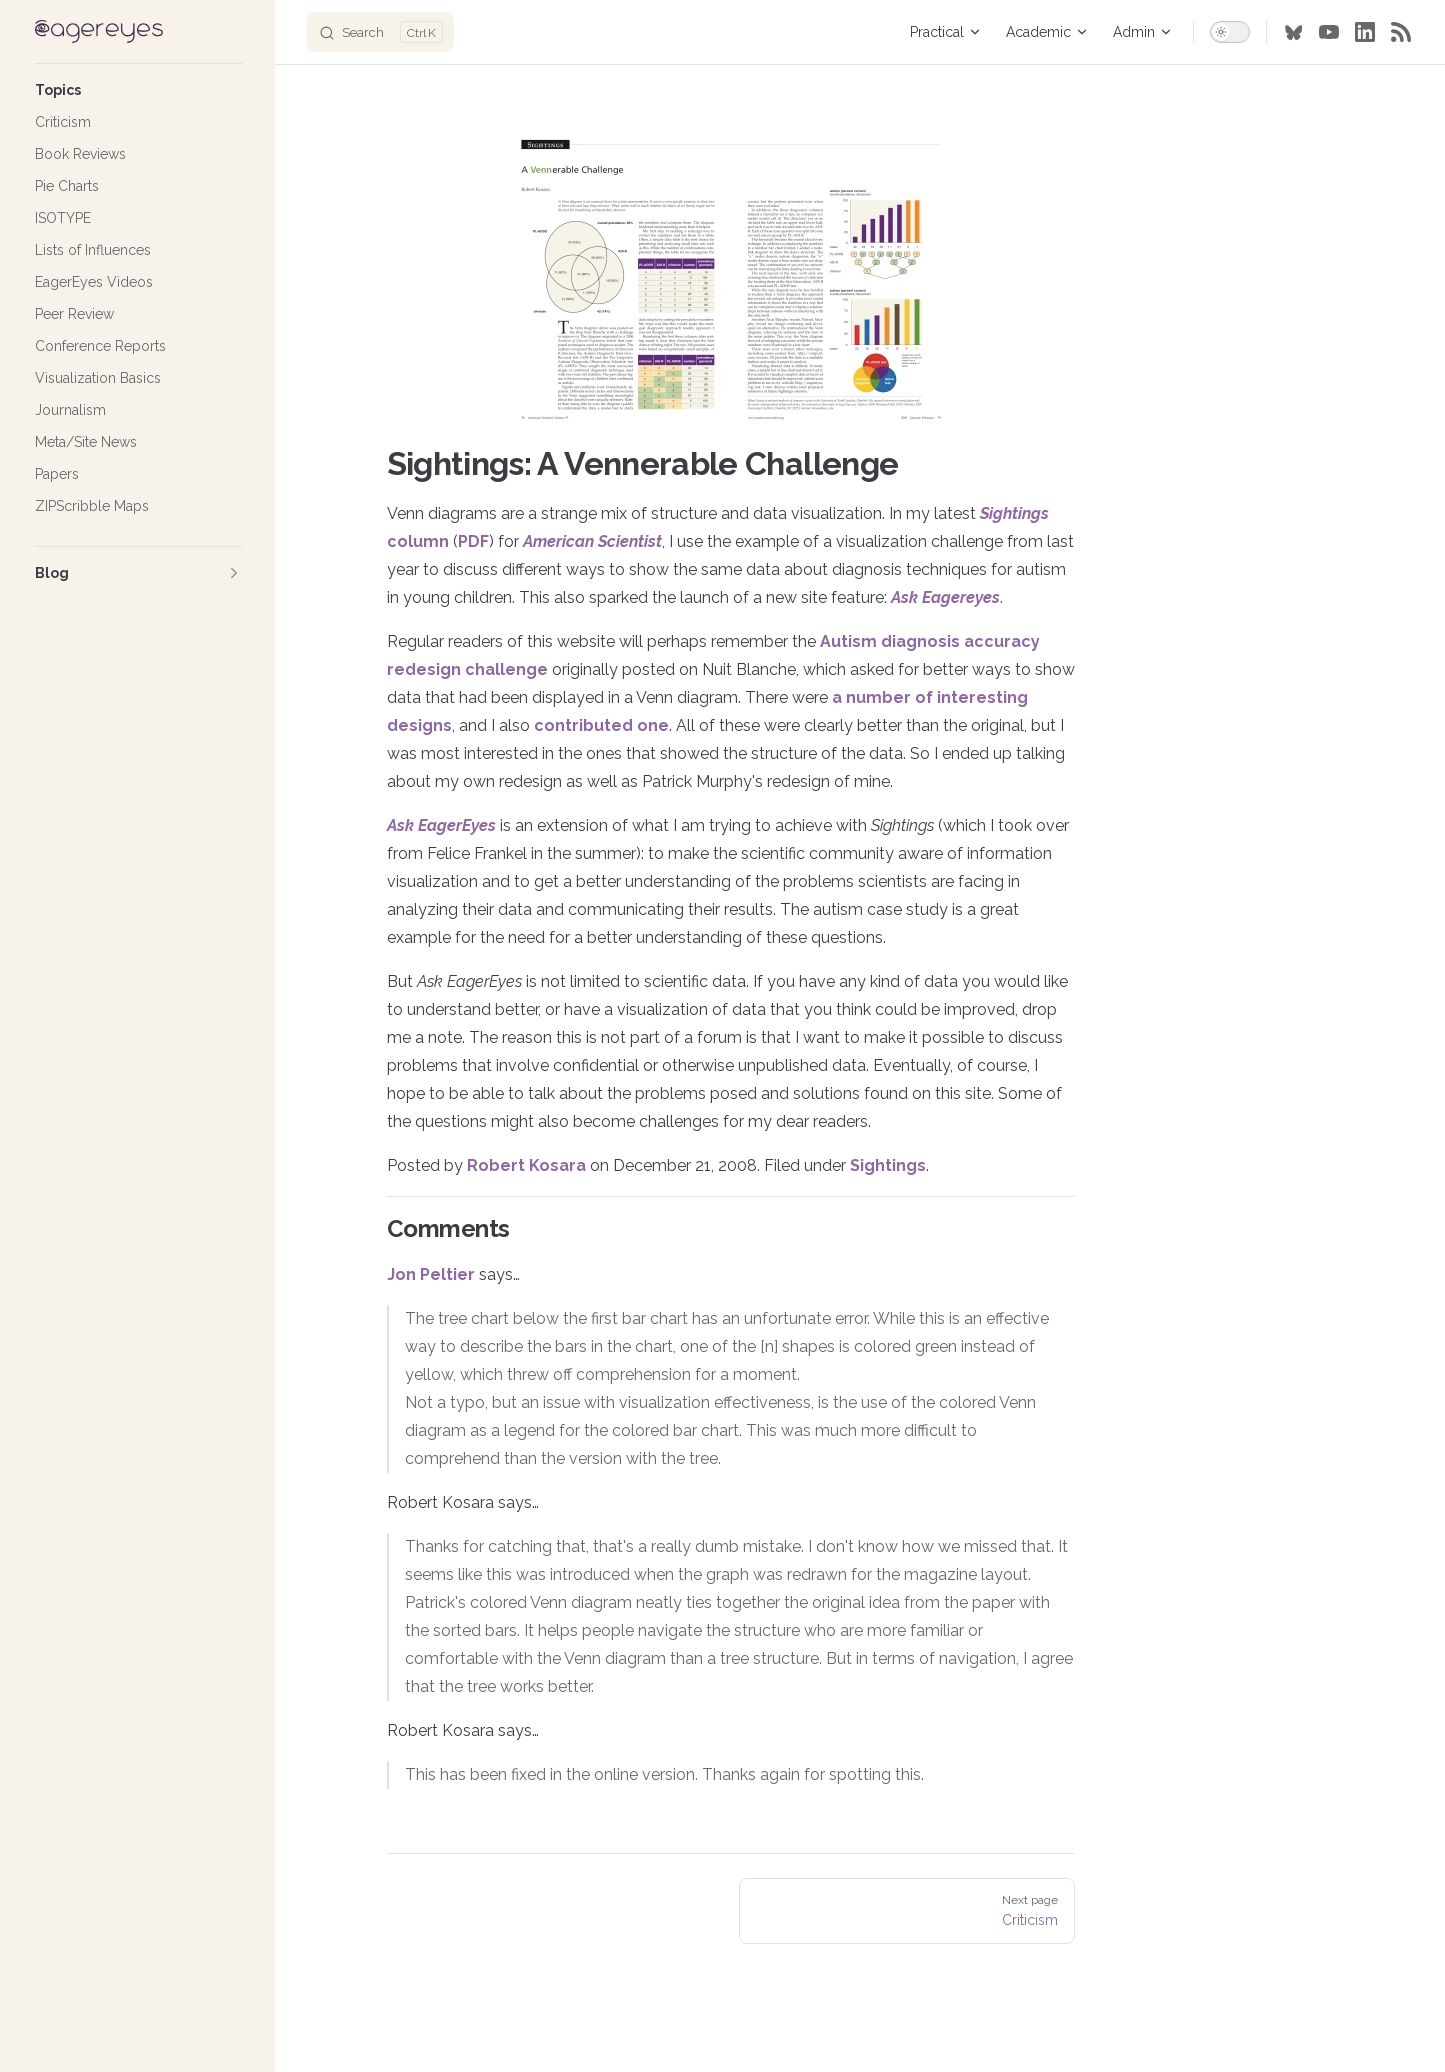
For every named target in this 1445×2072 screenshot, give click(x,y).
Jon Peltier (431, 1274)
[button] (139, 90)
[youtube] (1329, 32)
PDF (473, 541)
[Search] (380, 32)
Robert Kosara (526, 1165)
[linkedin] (1365, 32)
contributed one (601, 725)
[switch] (1230, 32)
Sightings (888, 1165)
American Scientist (592, 541)
